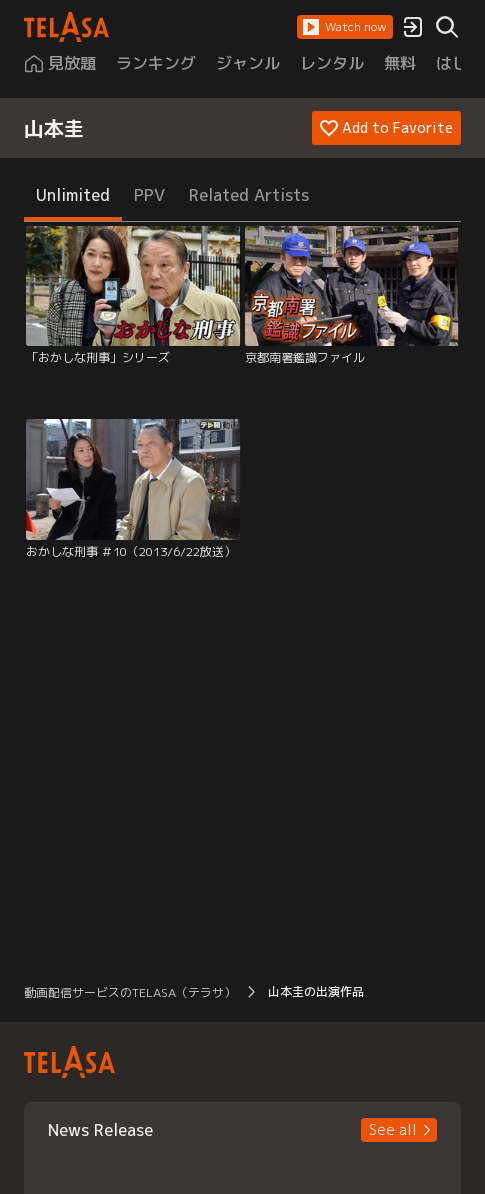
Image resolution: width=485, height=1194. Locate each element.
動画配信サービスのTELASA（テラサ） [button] (130, 992)
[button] (345, 27)
